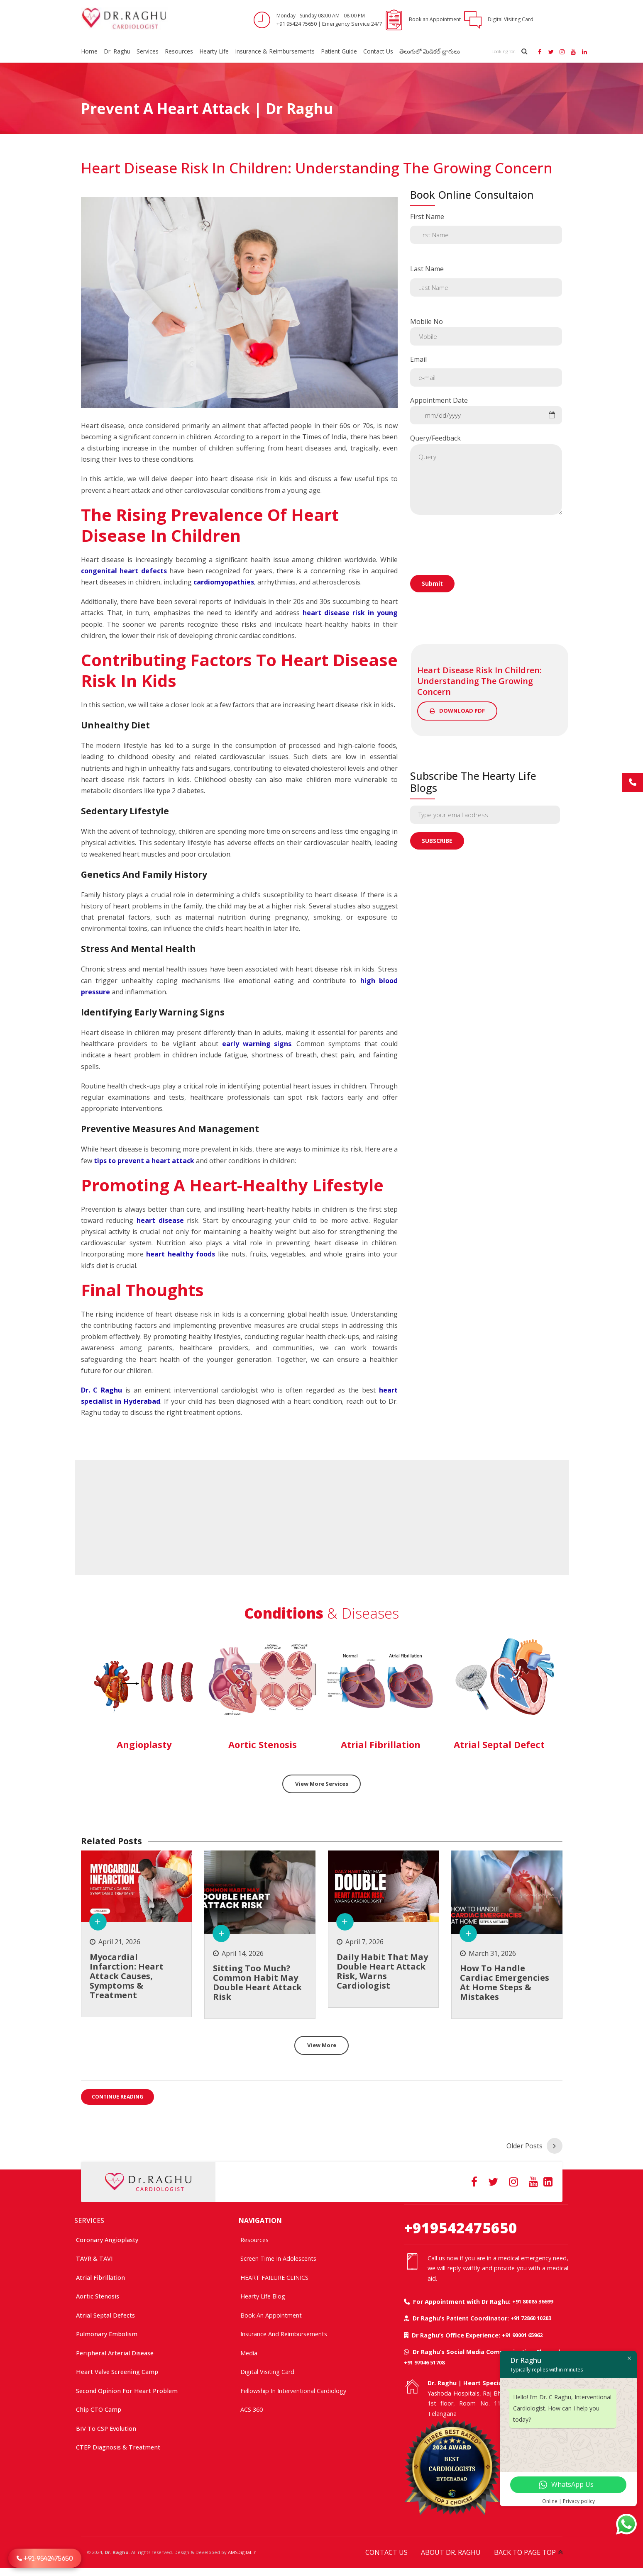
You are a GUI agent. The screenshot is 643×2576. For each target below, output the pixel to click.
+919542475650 (460, 2227)
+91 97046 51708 (424, 2362)
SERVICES (89, 2220)
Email (486, 371)
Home (89, 51)
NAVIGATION (260, 2220)
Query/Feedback (486, 473)
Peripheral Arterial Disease (115, 2353)
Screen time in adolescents (278, 2258)
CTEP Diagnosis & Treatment (118, 2447)
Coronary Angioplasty (107, 2239)
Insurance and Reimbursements (283, 2334)
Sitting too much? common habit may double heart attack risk (257, 1984)
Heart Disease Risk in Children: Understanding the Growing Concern (317, 168)
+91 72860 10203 (531, 2318)
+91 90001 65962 (522, 2334)
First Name (486, 228)
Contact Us (378, 51)
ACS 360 (251, 2409)
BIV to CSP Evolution (106, 2428)
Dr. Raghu (117, 51)
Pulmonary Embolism (106, 2334)
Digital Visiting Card (267, 2372)
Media (248, 2353)
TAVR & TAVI (94, 2258)
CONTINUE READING (117, 2098)
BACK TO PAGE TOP (525, 2552)
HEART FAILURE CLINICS (274, 2277)
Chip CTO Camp (98, 2409)
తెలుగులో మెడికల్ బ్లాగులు (429, 51)
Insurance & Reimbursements (275, 51)
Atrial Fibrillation (100, 2277)
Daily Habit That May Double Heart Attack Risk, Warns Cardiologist (382, 1972)
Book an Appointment (271, 2315)
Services (148, 51)
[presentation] (473, 569)
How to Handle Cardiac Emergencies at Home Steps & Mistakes (504, 1984)
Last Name (486, 280)
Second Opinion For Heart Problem (127, 2390)
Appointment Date (486, 410)
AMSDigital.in (242, 2552)
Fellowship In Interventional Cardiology (293, 2390)
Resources (179, 51)
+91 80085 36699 (532, 2301)
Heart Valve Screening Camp (117, 2372)
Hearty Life (214, 51)
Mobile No (486, 331)
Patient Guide (339, 51)
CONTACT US (386, 2552)
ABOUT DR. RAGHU (451, 2552)
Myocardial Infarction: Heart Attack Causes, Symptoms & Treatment (127, 1977)
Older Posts (524, 2145)
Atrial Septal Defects (105, 2315)
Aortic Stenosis (97, 2296)
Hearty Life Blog (262, 2296)
